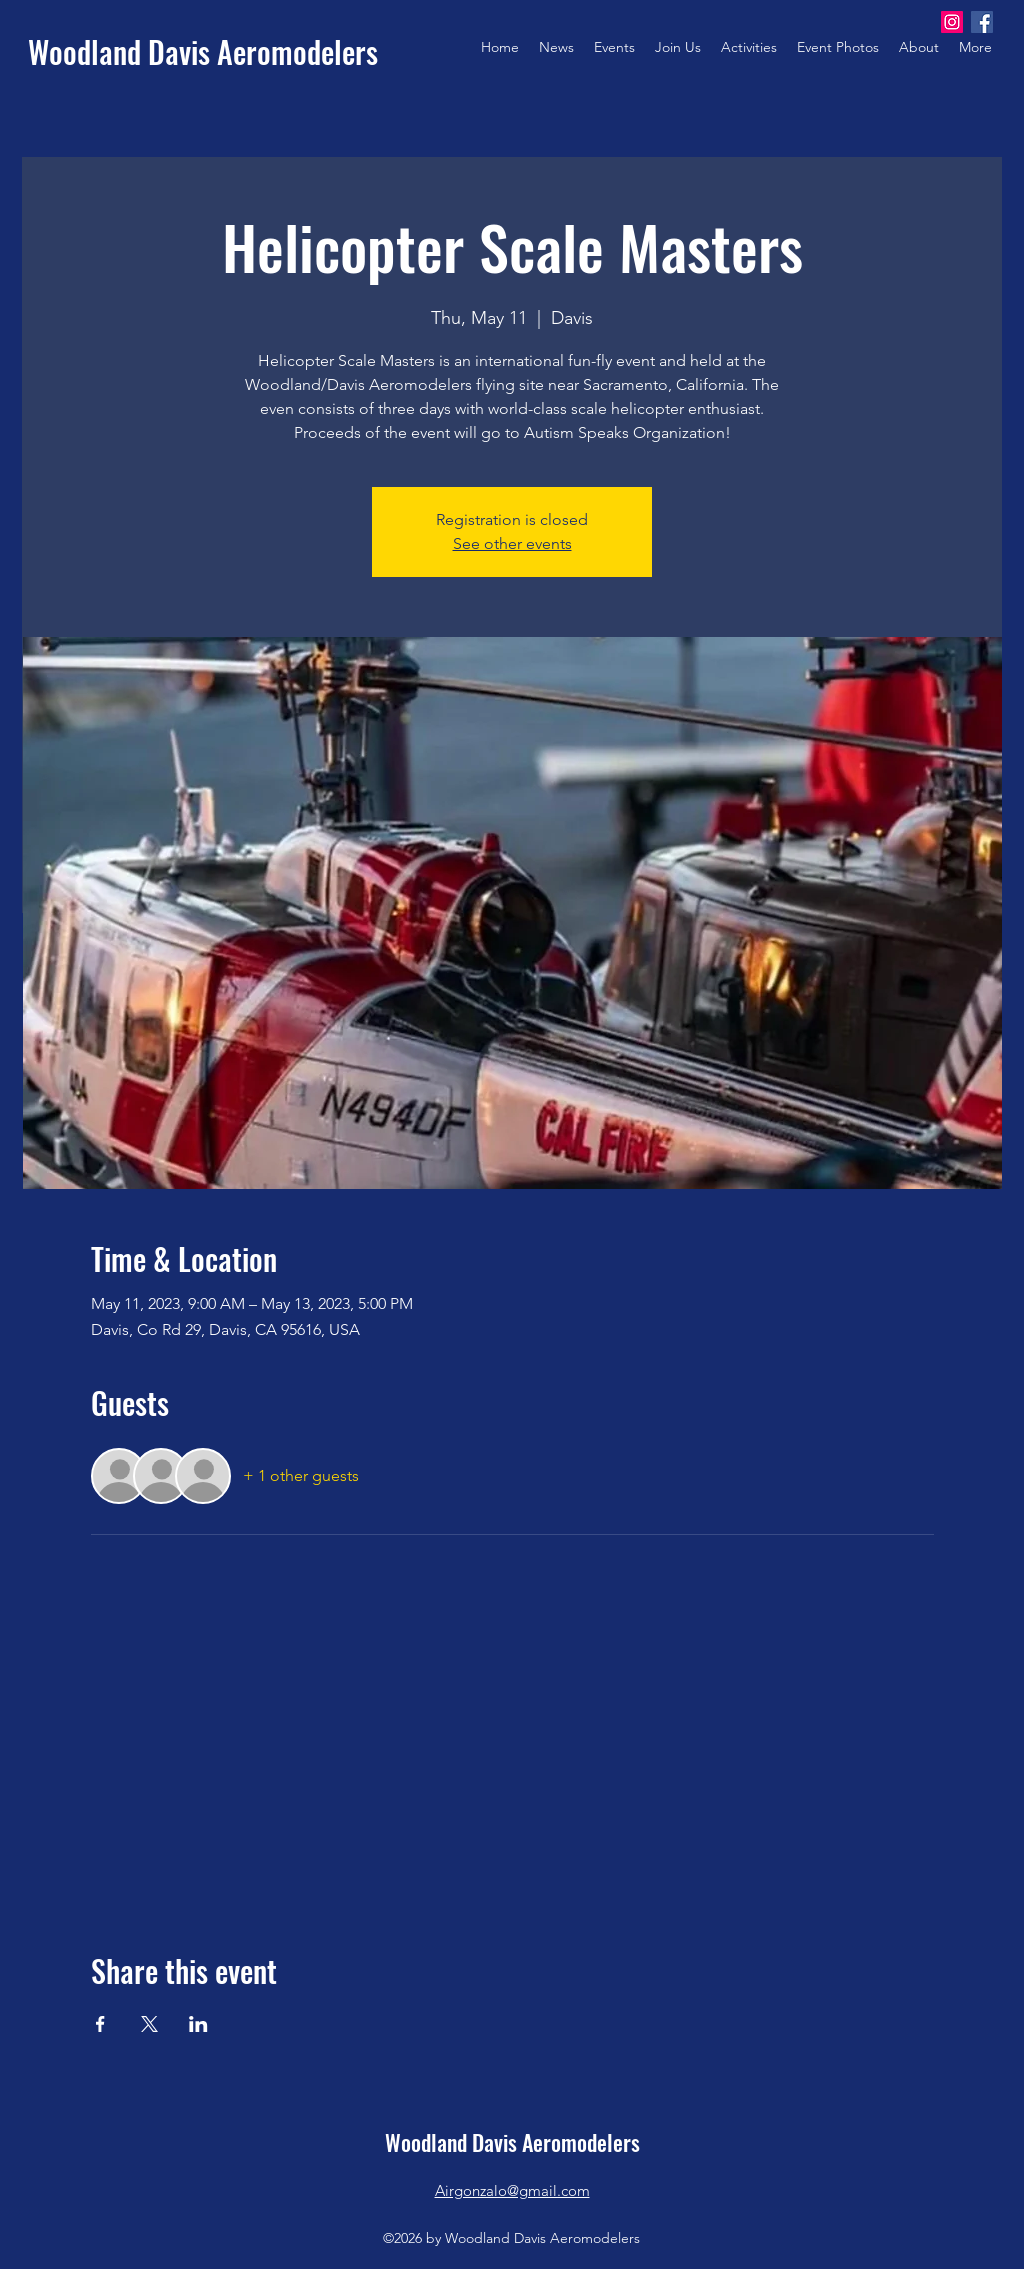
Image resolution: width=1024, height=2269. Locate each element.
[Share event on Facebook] (100, 2024)
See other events (512, 543)
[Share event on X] (149, 2024)
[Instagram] (952, 22)
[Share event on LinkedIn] (198, 2024)
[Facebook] (982, 22)
